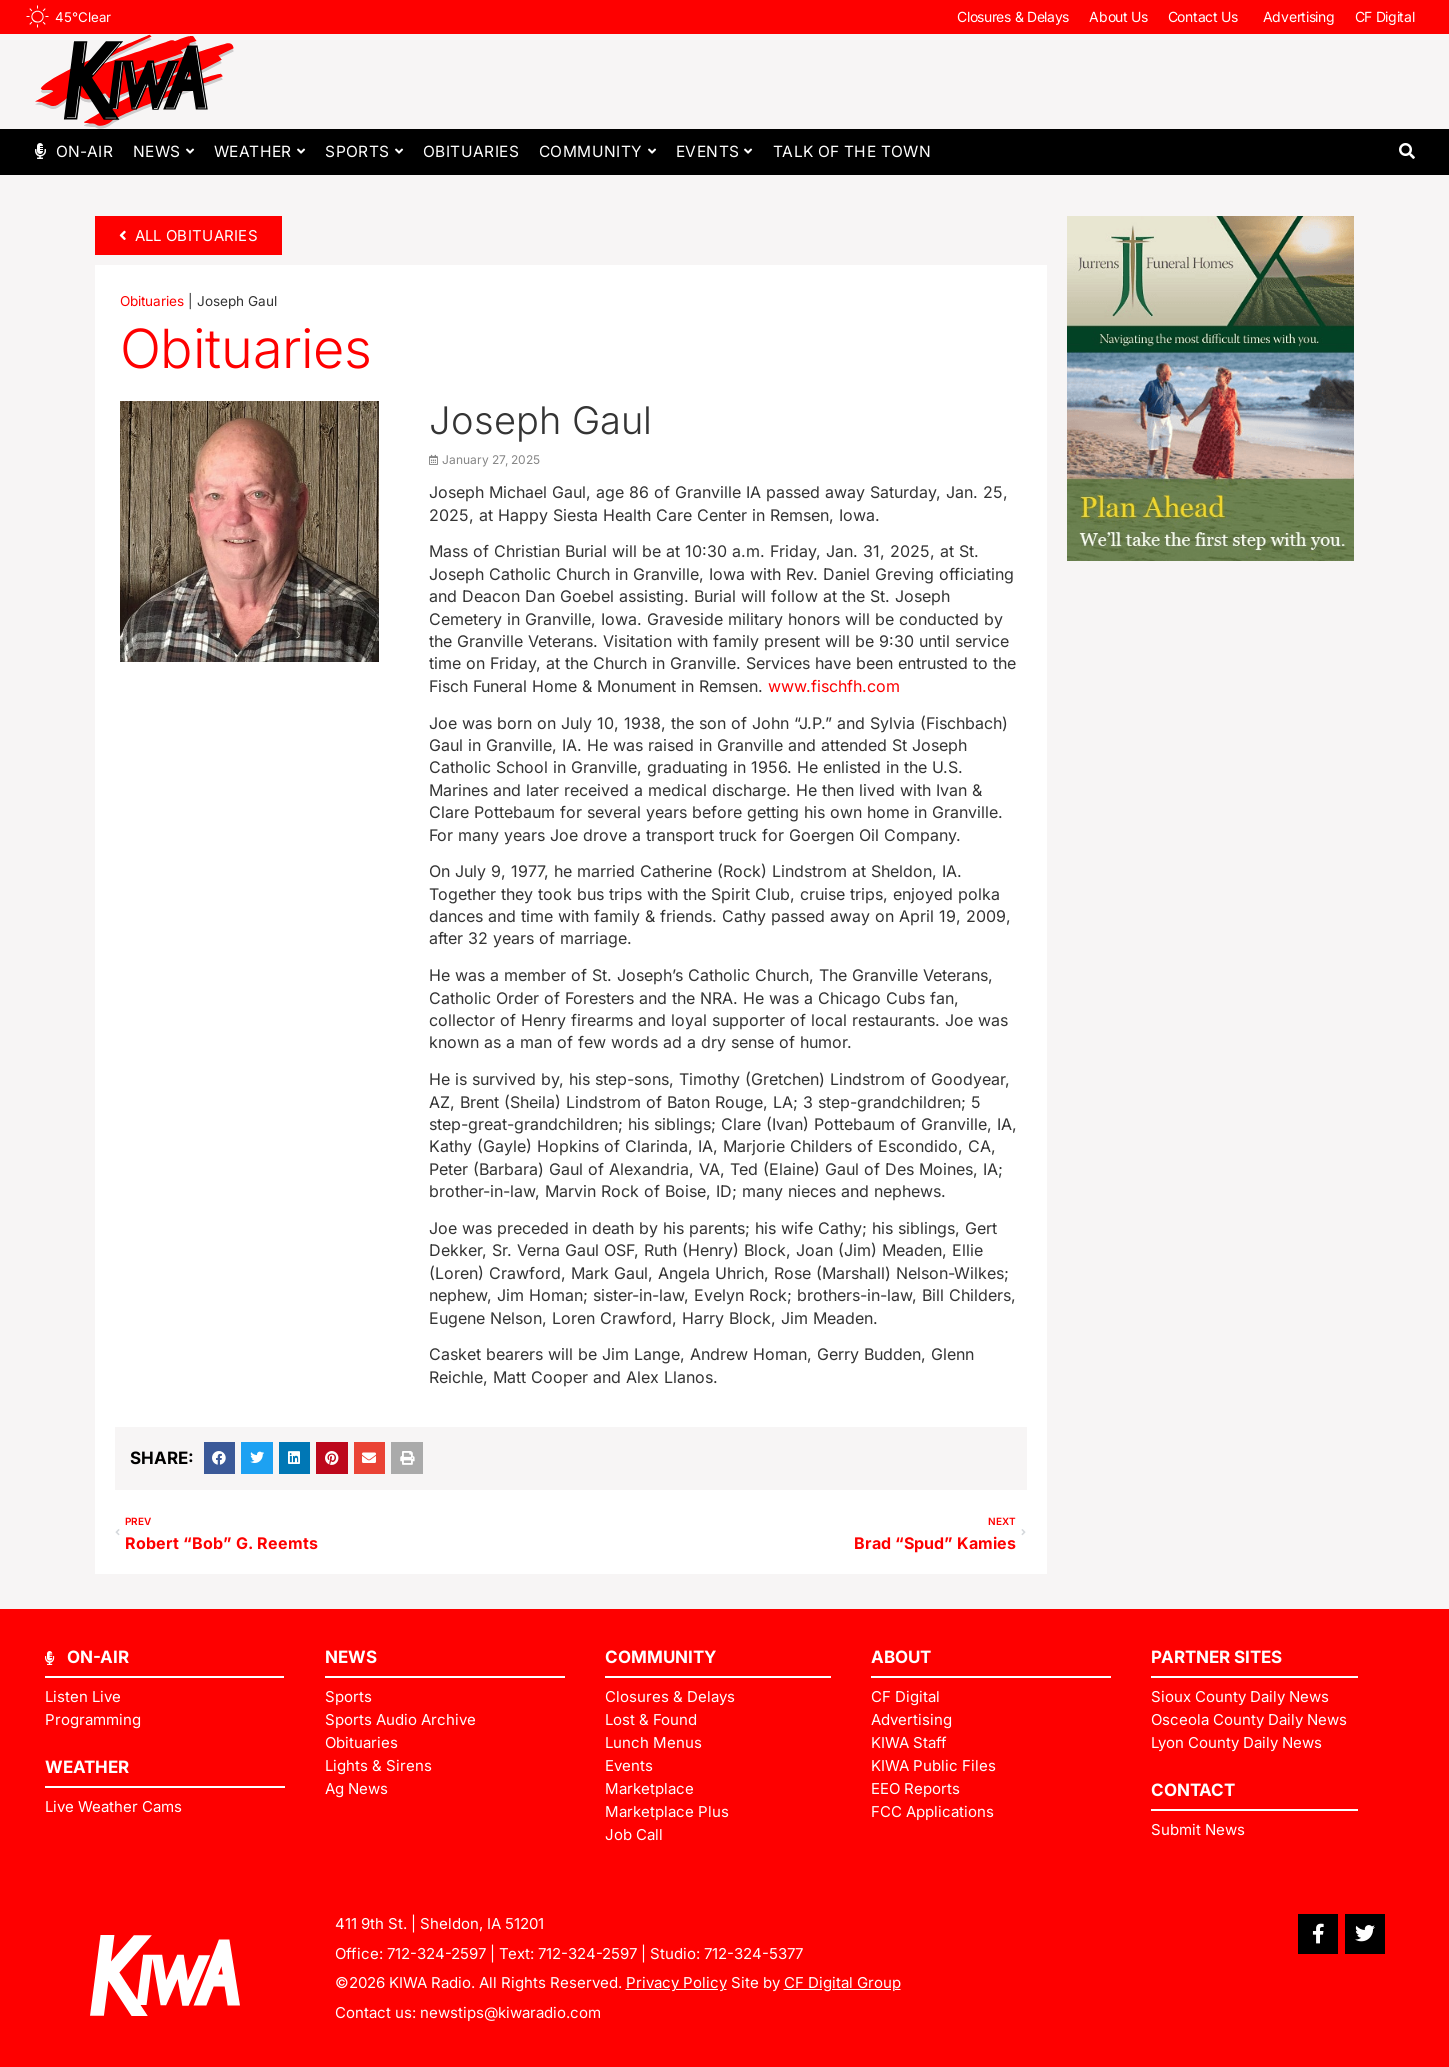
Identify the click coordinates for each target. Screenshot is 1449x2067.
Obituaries (471, 151)
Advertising (1299, 16)
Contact (1193, 1790)
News (163, 151)
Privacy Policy (676, 1982)
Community (597, 151)
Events (714, 151)
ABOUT (901, 1657)
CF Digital (1385, 16)
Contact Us (1205, 17)
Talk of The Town (852, 151)
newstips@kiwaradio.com (510, 2012)
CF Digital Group (842, 1982)
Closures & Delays (1013, 16)
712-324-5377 (753, 1953)
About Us (1118, 16)
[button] (1407, 151)
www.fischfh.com (834, 686)
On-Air (84, 151)
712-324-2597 (436, 1953)
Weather (259, 151)
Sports (364, 151)
